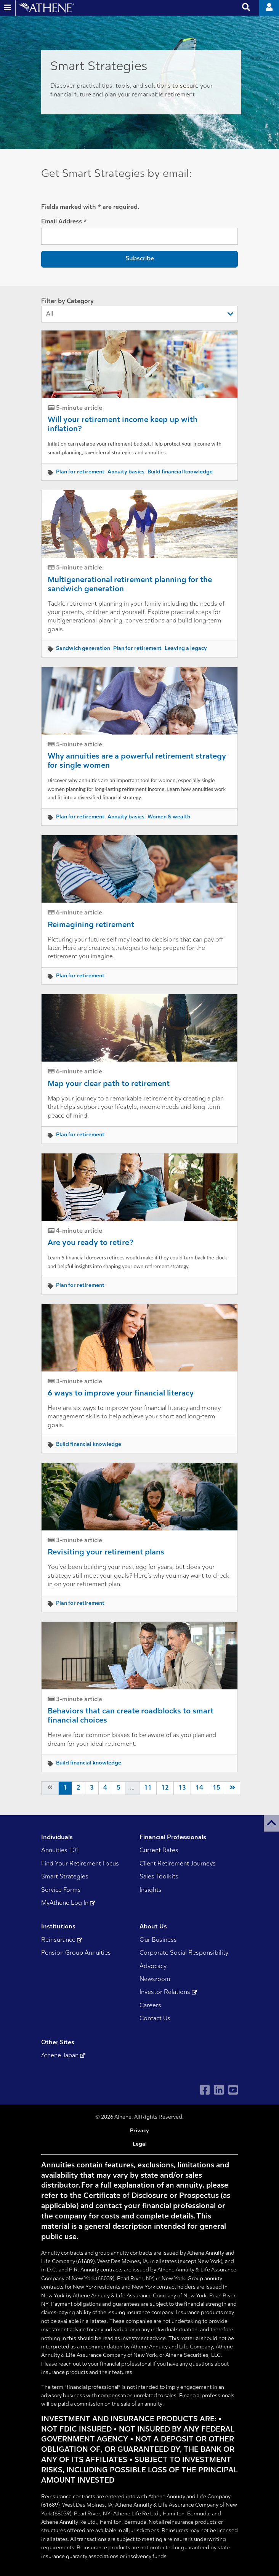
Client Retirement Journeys (178, 1864)
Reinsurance (61, 1940)
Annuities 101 (60, 1851)
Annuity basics (125, 472)
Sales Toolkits (159, 1877)
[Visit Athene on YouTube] (233, 2089)
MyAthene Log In (68, 1903)
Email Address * (64, 222)
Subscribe (139, 259)
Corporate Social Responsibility (184, 1953)
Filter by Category (139, 310)
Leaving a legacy (186, 648)
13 (182, 1788)
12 (165, 1788)
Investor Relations (168, 1992)
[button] (271, 1823)
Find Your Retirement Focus (80, 1864)
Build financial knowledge (180, 472)
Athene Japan (63, 2056)
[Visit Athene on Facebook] (205, 2089)
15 (216, 1788)
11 (148, 1788)
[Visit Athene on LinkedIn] (219, 2089)
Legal (140, 2144)
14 (199, 1788)
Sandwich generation (83, 648)
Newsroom (155, 1979)
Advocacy (153, 1966)
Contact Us (155, 2019)
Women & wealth (169, 817)
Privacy (139, 2131)
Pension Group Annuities (76, 1953)
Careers (150, 2006)
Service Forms (61, 1890)
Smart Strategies (64, 1877)
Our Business (158, 1940)
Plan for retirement (80, 472)
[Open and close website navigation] (8, 8)
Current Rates (159, 1851)
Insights (151, 1890)
